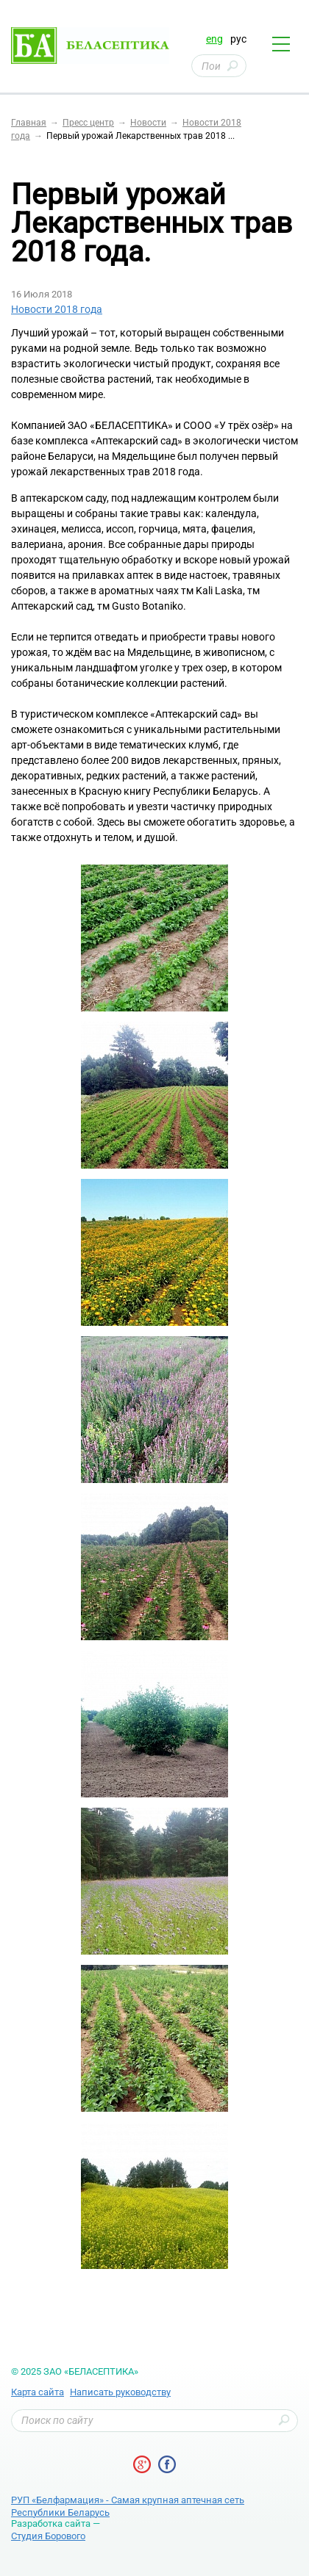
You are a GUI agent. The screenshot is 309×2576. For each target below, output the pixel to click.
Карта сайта (37, 2392)
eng (214, 39)
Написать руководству (120, 2392)
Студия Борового (48, 2535)
